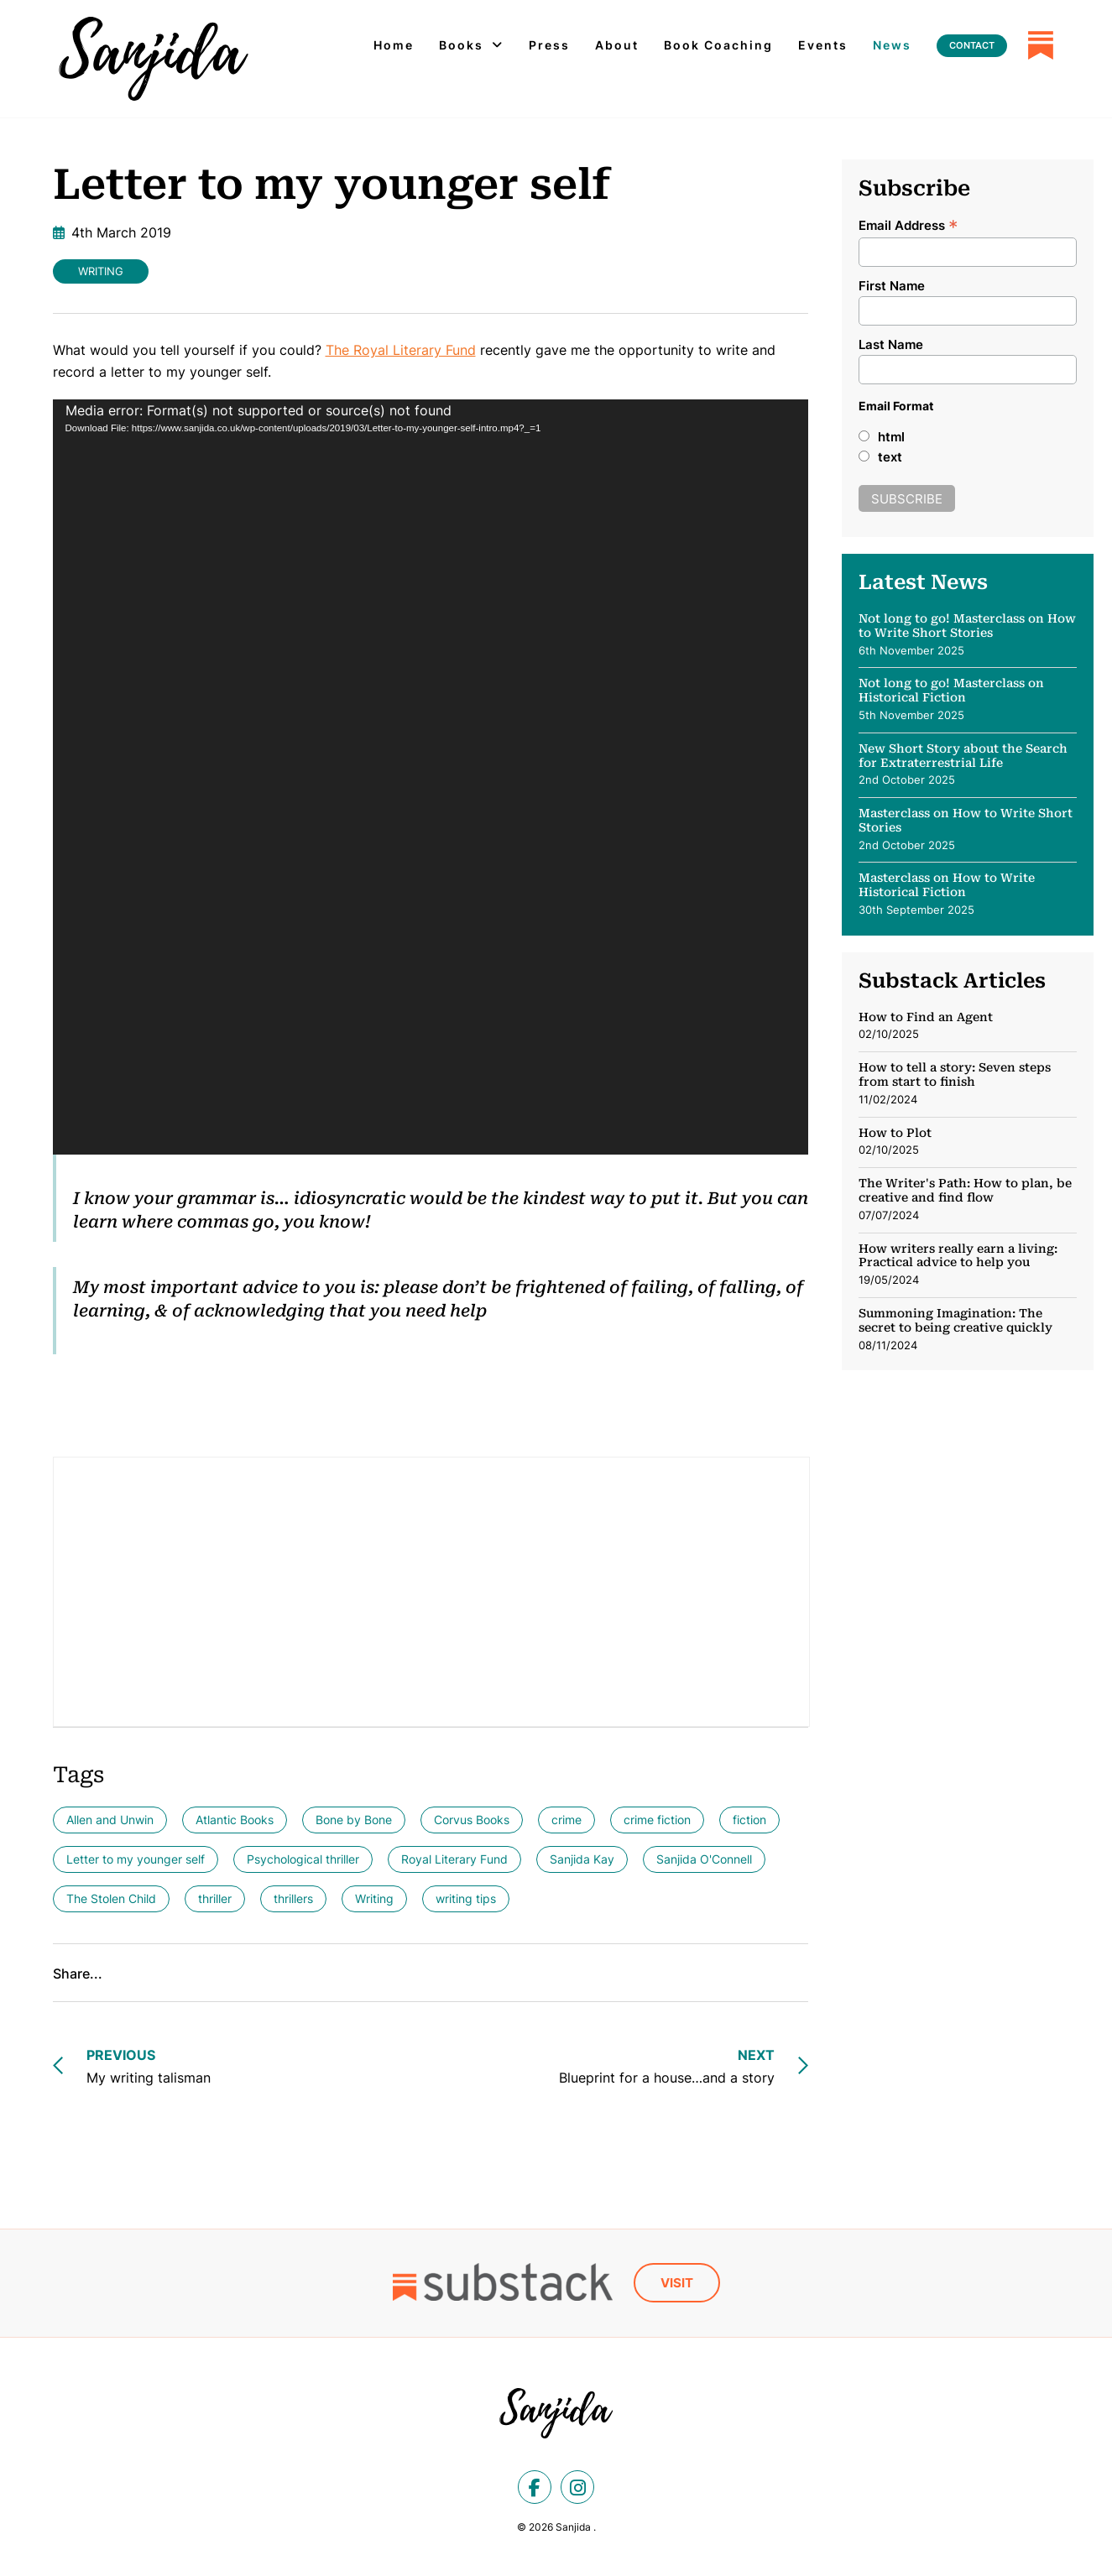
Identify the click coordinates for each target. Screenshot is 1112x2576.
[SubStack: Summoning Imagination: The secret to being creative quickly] (968, 1329)
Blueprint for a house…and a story (667, 2065)
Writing (100, 271)
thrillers (293, 1898)
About (617, 45)
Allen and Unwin (110, 1819)
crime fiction (657, 1819)
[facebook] (534, 2487)
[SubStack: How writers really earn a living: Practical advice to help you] (968, 1270)
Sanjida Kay (582, 1859)
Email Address (908, 224)
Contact (972, 45)
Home (393, 45)
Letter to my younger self (135, 1859)
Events (823, 45)
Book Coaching (718, 45)
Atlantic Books (235, 1819)
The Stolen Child (111, 1898)
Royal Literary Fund (454, 1859)
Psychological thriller (303, 1859)
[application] (430, 777)
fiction (749, 1819)
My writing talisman (148, 2065)
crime (566, 1819)
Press (549, 45)
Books (461, 45)
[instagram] (577, 2487)
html (891, 437)
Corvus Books (471, 1819)
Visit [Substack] (676, 2283)
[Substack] (1040, 45)
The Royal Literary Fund (401, 350)
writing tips (466, 1898)
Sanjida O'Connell (704, 1859)
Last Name (891, 344)
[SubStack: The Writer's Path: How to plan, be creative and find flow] (968, 1204)
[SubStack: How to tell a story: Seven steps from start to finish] (968, 1089)
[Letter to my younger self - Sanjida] (153, 59)
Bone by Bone (354, 1819)
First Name (892, 285)
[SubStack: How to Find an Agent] (968, 1027)
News (892, 45)
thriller (215, 1898)
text (890, 457)
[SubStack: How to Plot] (968, 1147)
